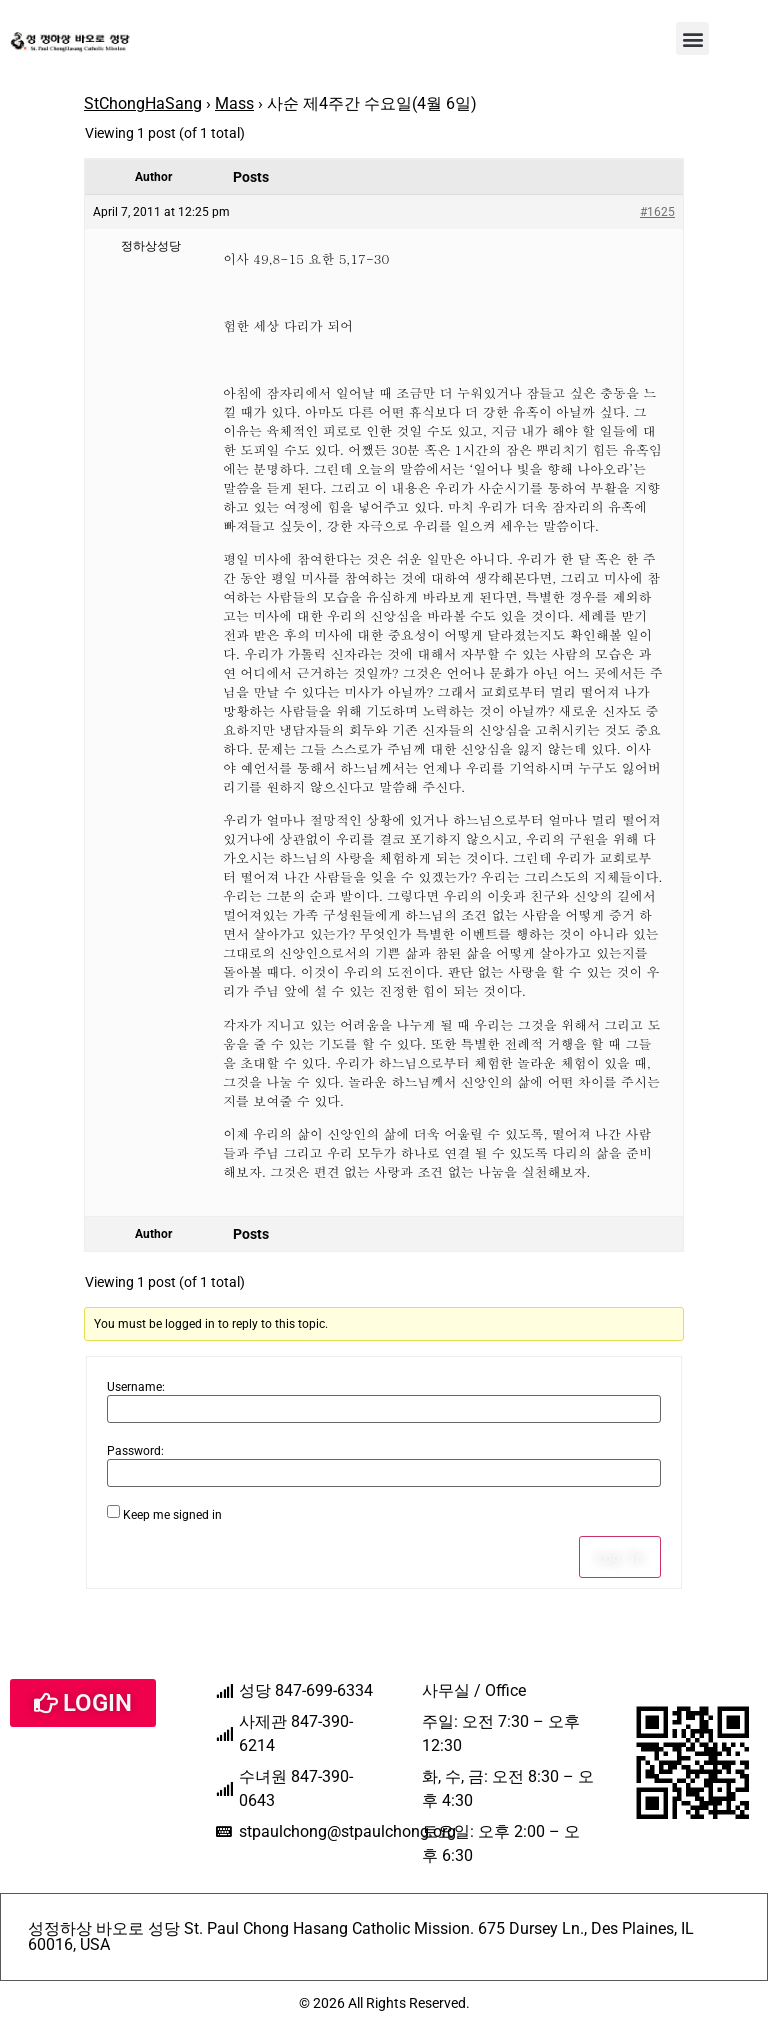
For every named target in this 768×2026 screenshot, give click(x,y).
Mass (234, 103)
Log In (620, 1557)
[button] (692, 38)
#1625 (657, 212)
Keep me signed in (172, 1515)
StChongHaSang (143, 103)
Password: (135, 1451)
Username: (136, 1387)
